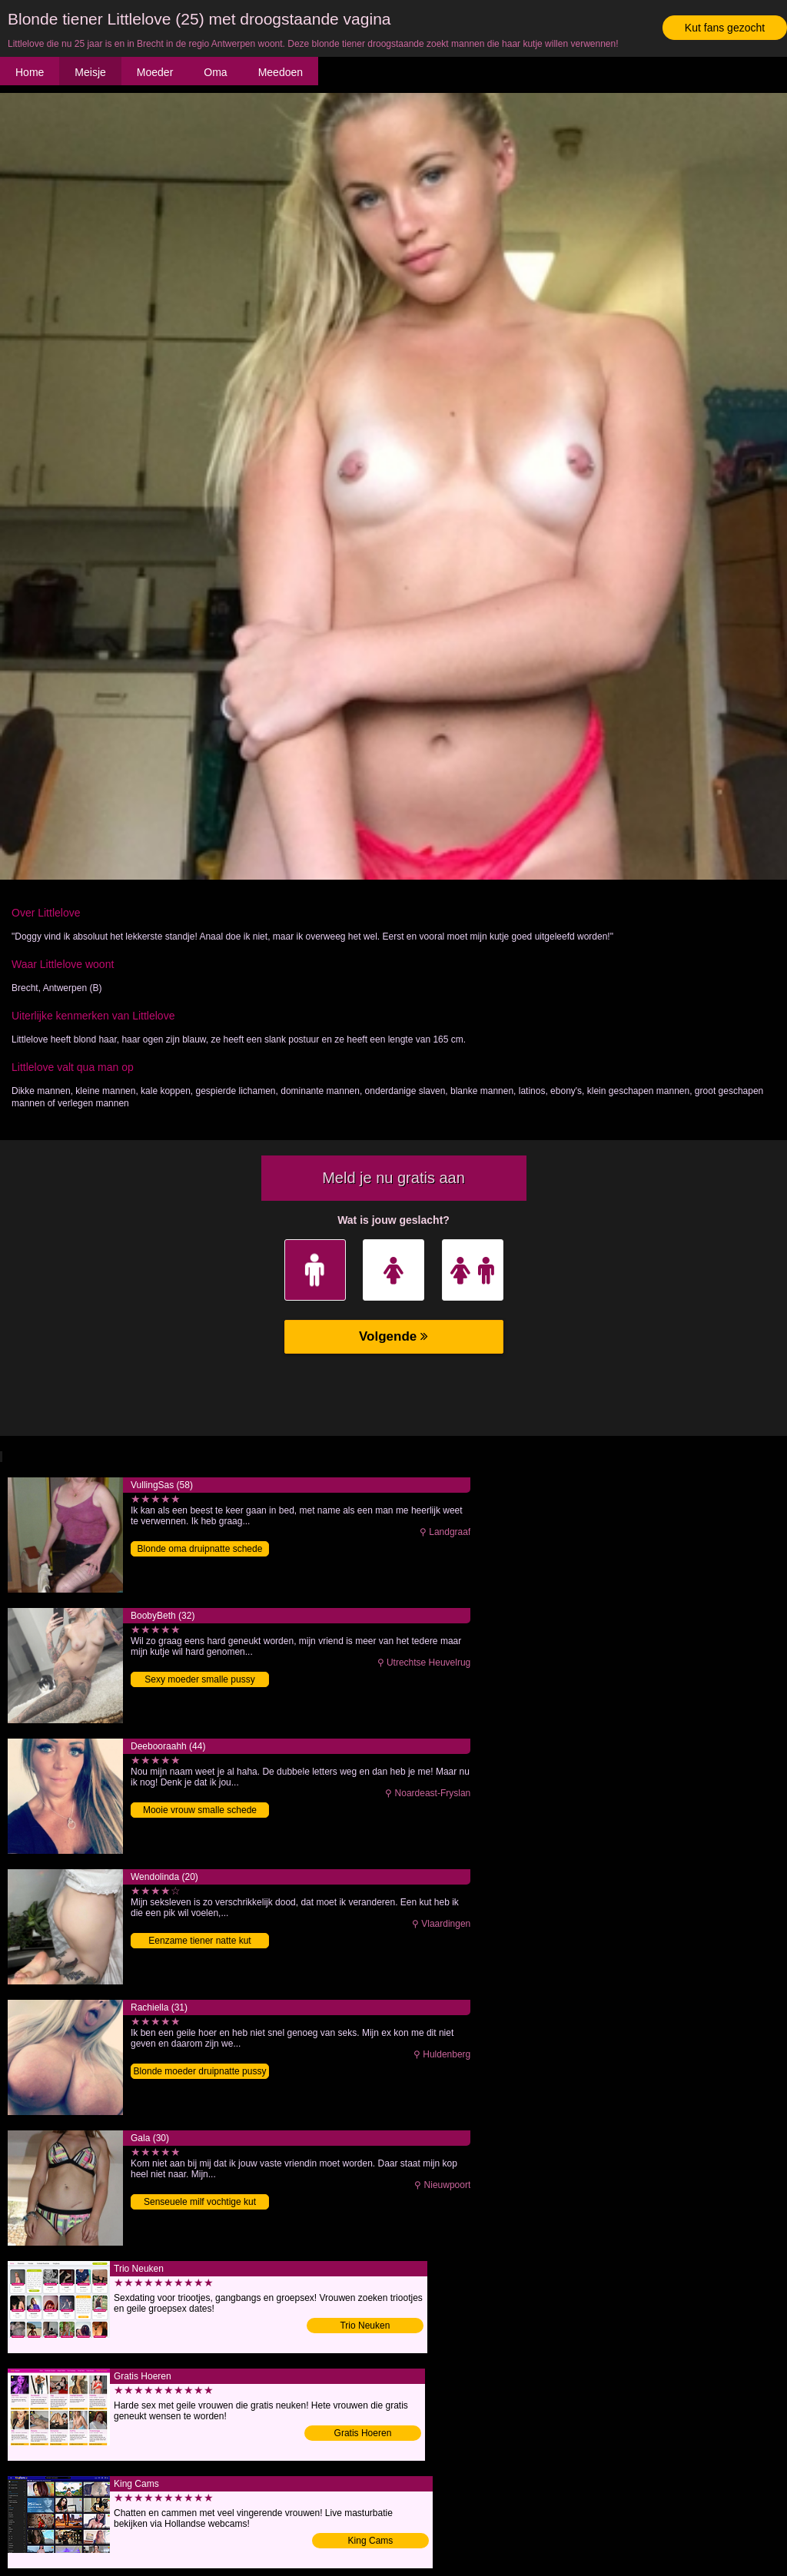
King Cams (371, 2540)
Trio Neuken (365, 2325)
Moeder (155, 72)
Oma (215, 72)
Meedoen (280, 72)
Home (29, 72)
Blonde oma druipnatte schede (200, 1548)
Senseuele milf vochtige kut (200, 2201)
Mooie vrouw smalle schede (200, 1810)
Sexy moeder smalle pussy (199, 1679)
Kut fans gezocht (725, 28)
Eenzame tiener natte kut (199, 1940)
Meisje (90, 72)
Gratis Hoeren (363, 2433)
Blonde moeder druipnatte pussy (200, 2071)
